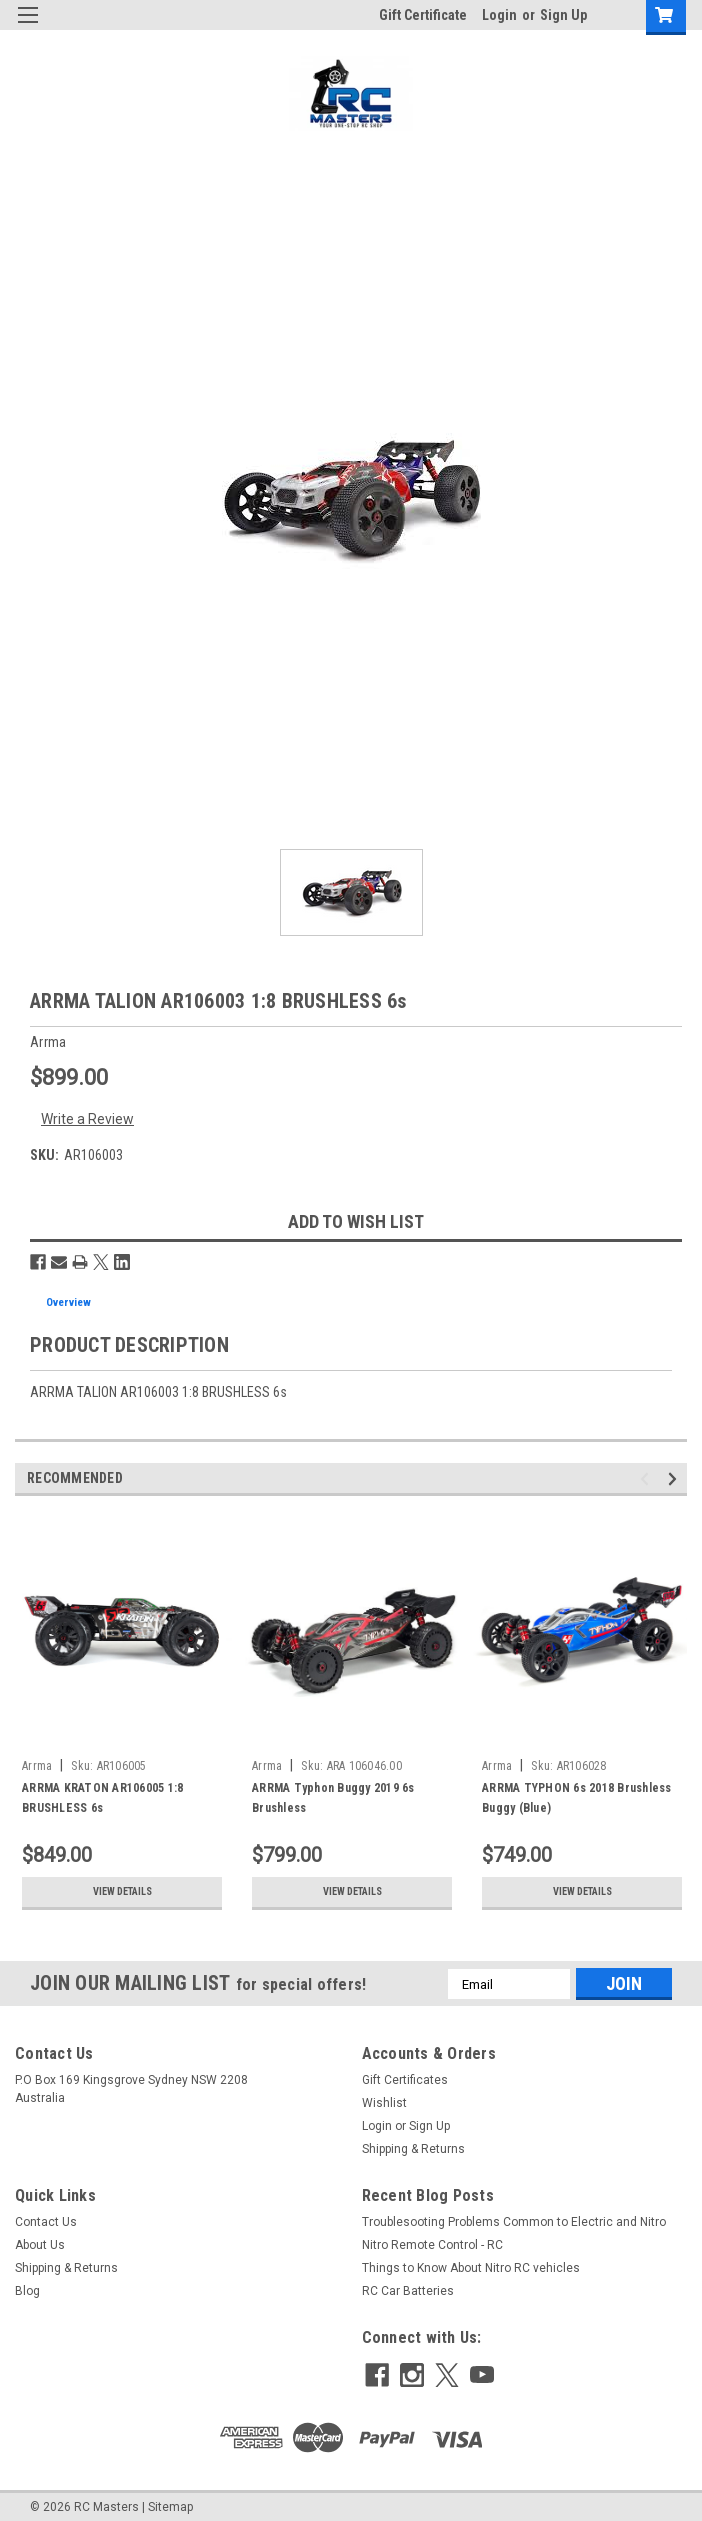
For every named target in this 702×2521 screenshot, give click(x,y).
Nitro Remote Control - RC (432, 2245)
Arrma (37, 1766)
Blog (27, 2291)
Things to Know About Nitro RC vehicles (471, 2268)
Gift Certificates (405, 2080)
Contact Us (46, 2222)
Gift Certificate (423, 15)
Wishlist (384, 2103)
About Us (40, 2245)
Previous (647, 1479)
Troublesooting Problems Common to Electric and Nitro (514, 2222)
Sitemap (170, 2501)
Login (499, 15)
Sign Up (563, 15)
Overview (68, 1302)
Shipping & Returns (413, 2149)
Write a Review (87, 1119)
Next (675, 1479)
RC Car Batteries (408, 2291)
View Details (122, 1892)
